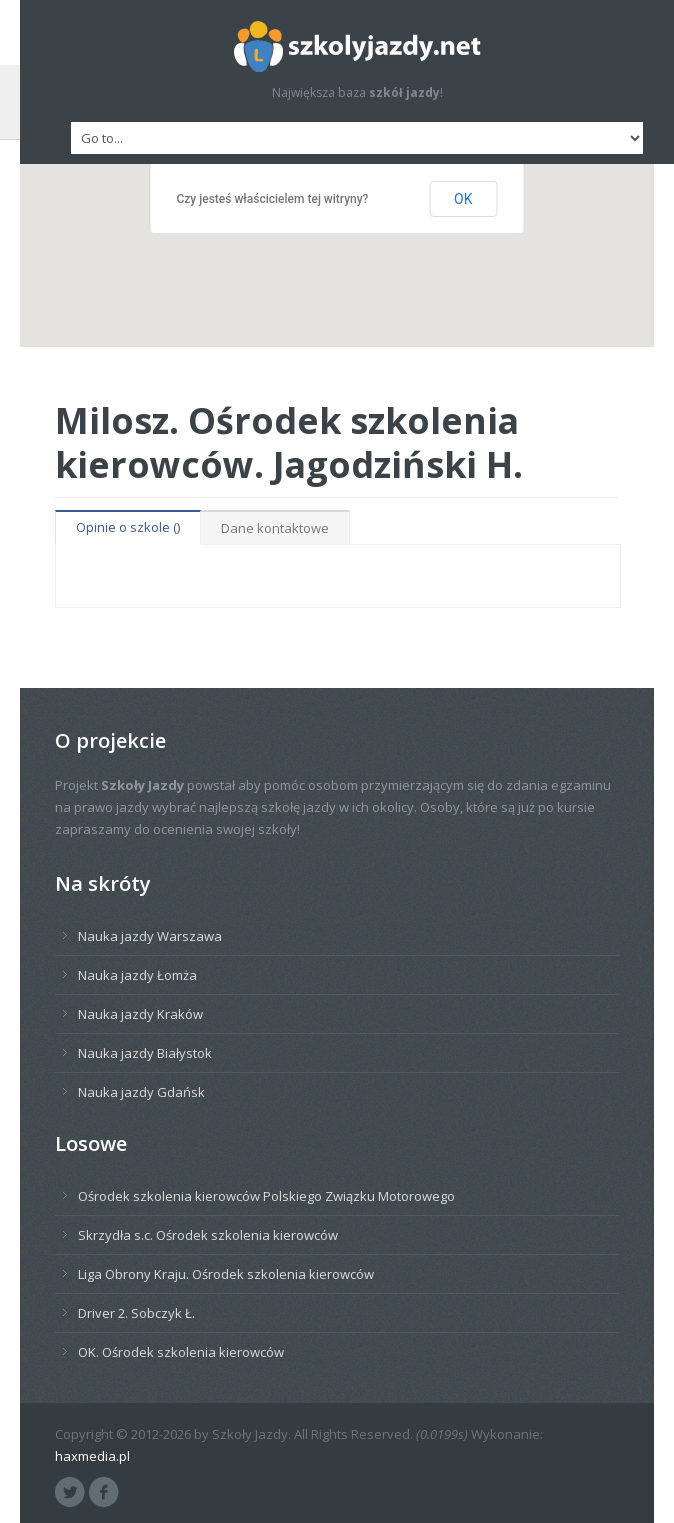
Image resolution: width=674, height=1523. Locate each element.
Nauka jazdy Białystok (145, 1053)
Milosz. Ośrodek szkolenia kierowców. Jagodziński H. (289, 442)
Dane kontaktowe (275, 528)
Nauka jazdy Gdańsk (141, 1092)
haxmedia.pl (92, 1456)
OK (463, 199)
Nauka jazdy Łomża (137, 975)
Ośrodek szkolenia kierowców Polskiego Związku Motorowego (266, 1196)
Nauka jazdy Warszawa (150, 936)
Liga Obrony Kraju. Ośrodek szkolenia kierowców (226, 1274)
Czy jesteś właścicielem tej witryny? (273, 199)
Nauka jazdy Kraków (140, 1014)
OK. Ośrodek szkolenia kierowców (181, 1352)
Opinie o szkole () (128, 527)
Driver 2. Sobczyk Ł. (136, 1313)
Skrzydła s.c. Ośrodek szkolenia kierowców (208, 1235)
